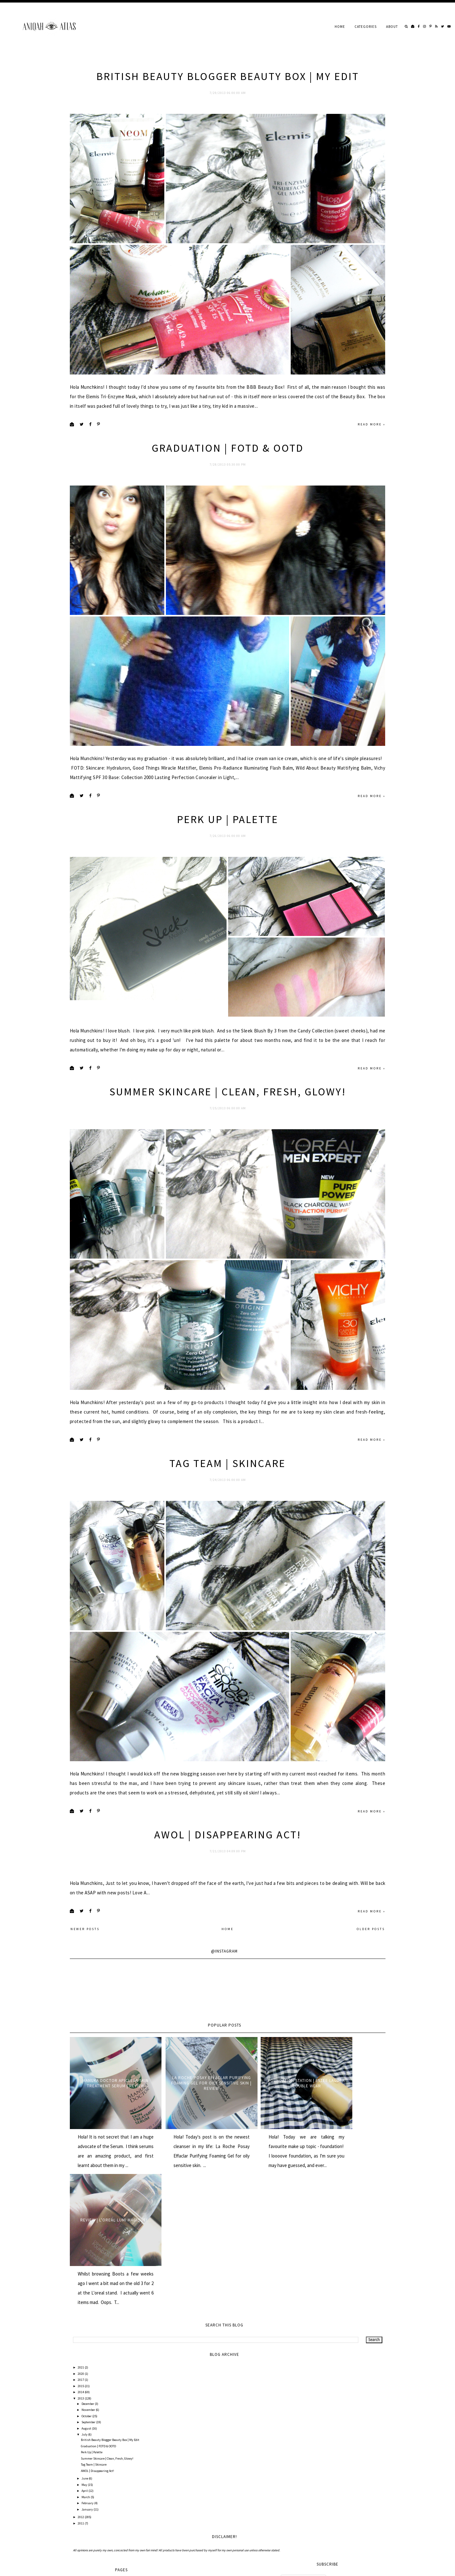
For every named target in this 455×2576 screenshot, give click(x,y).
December (88, 2362)
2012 (81, 2476)
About (392, 26)
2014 (81, 2351)
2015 (81, 2345)
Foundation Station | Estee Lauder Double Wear (267, 2178)
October (87, 2375)
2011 (81, 2482)
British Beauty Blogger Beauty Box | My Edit (227, 76)
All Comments (294, 2550)
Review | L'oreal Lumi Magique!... (347, 2178)
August (87, 2387)
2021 (81, 2326)
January (88, 2468)
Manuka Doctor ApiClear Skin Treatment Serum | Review (108, 2178)
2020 (81, 2332)
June (85, 2437)
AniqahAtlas (92, 2567)
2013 (81, 2357)
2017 (81, 2338)
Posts (288, 2539)
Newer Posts (85, 2032)
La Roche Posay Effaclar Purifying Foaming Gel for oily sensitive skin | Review (187, 2178)
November (89, 2368)
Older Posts (371, 2032)
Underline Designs (137, 2567)
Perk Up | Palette (227, 870)
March (86, 2456)
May (85, 2443)
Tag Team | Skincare (227, 1540)
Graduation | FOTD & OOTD (228, 473)
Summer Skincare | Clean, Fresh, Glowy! (227, 1143)
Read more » (371, 450)
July (85, 2393)
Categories (366, 26)
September (89, 2381)
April (85, 2449)
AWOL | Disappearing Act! (227, 1937)
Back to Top (375, 2567)
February (88, 2462)
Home (340, 26)
